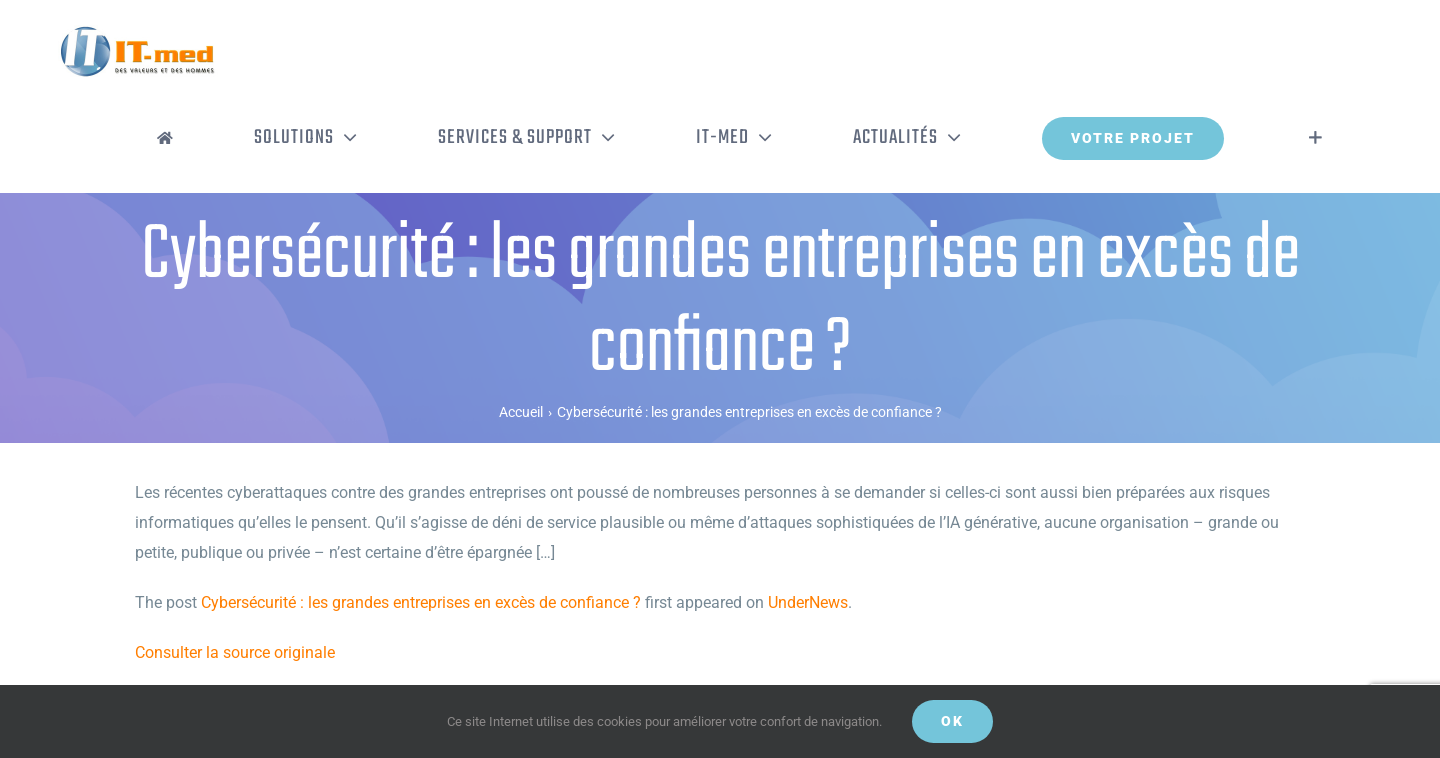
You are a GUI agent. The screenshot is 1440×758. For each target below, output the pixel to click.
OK (952, 721)
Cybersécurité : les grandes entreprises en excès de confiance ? (421, 602)
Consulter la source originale (235, 652)
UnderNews (808, 602)
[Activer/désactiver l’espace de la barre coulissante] (1315, 138)
